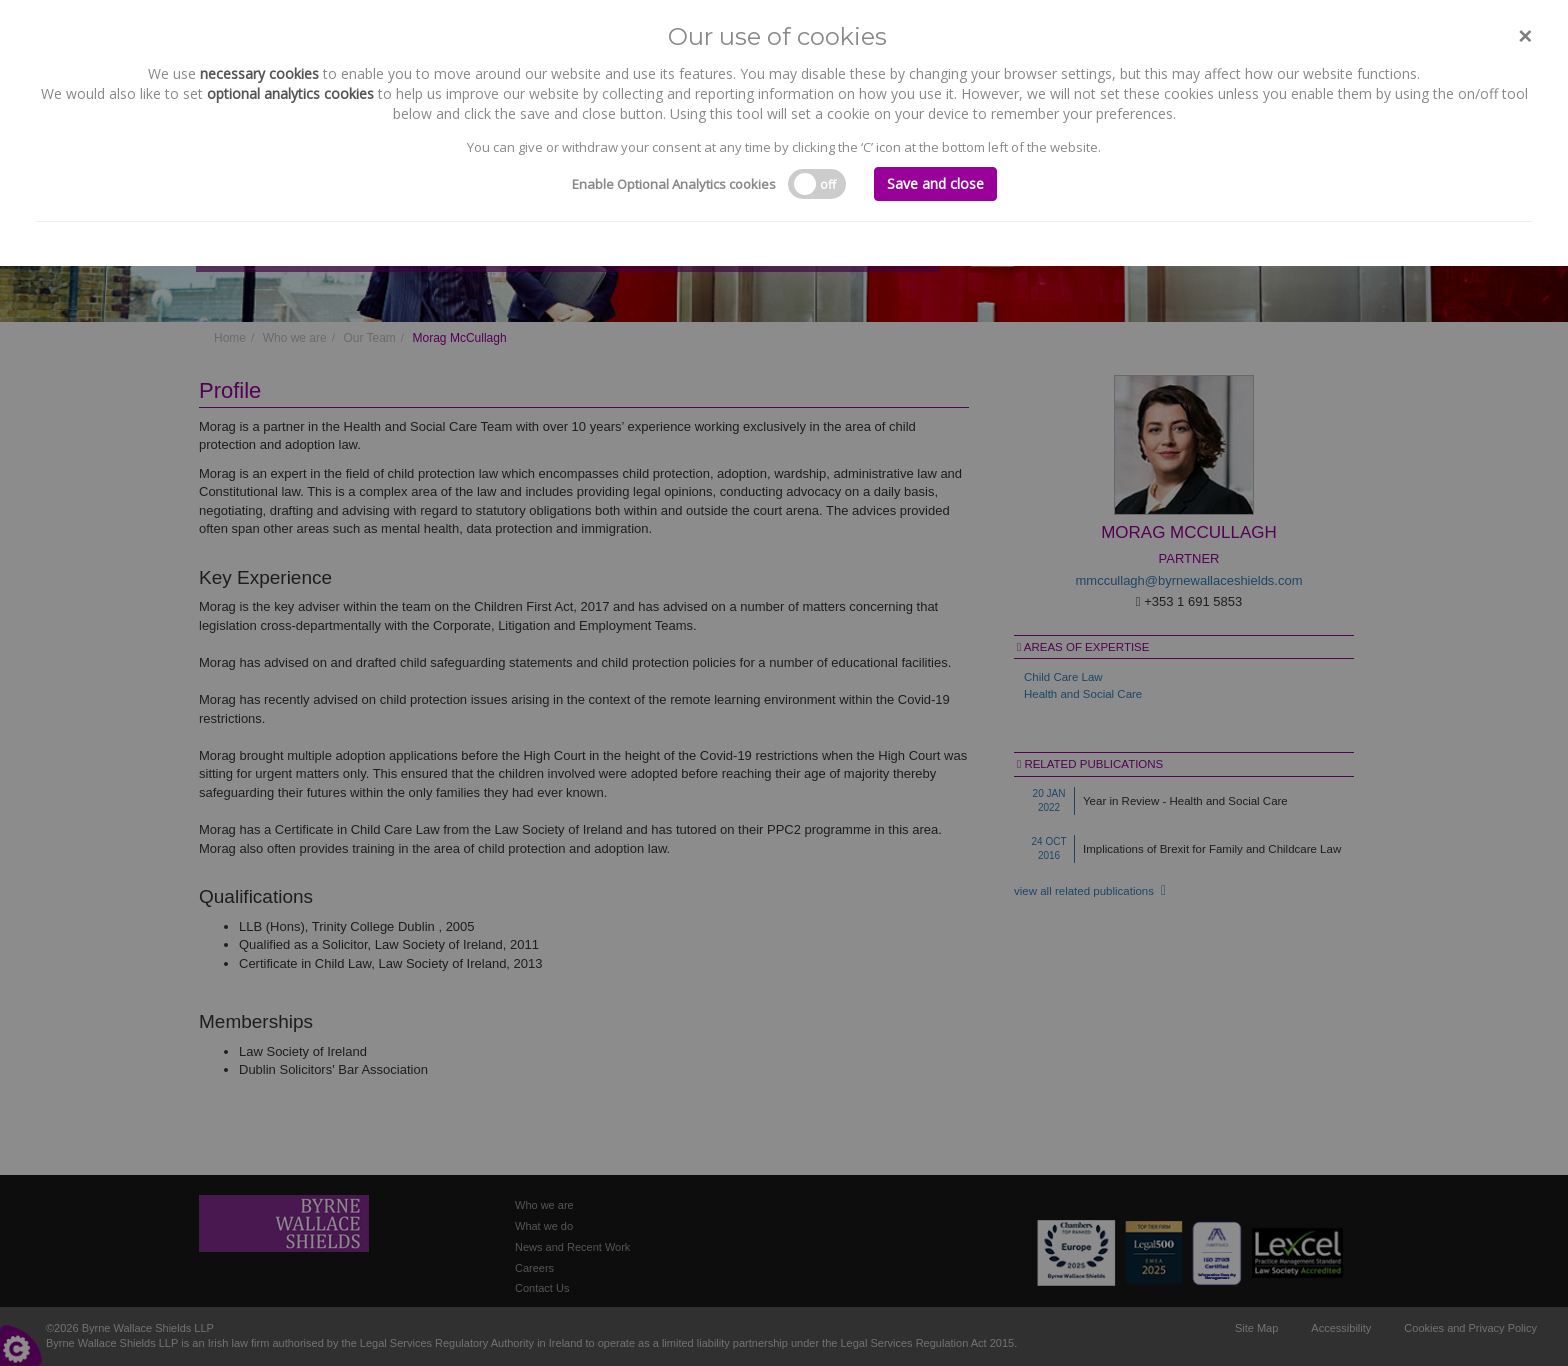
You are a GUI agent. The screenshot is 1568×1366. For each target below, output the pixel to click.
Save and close (935, 183)
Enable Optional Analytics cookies (674, 184)
